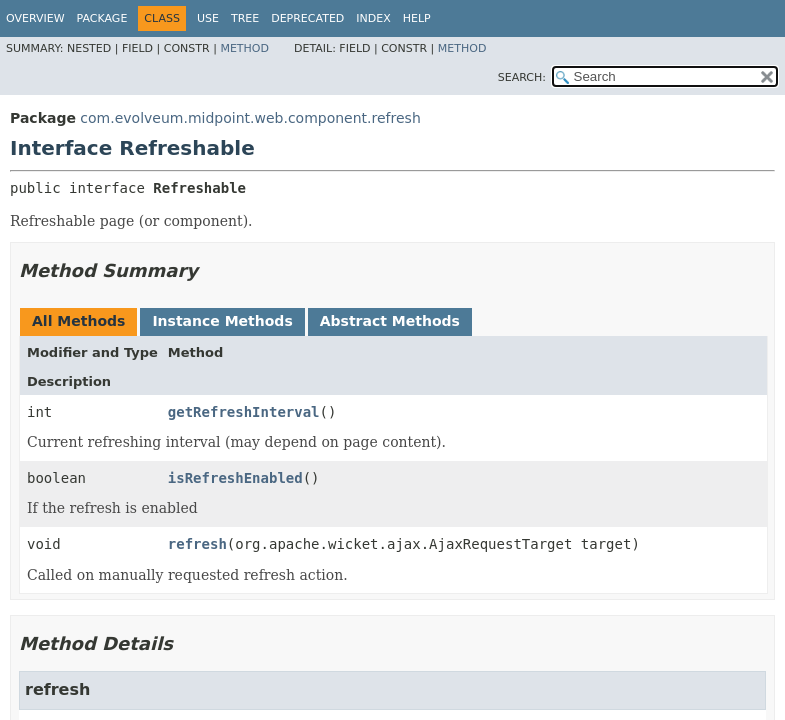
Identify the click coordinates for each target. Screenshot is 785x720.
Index (373, 18)
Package (102, 18)
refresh (197, 544)
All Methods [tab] (78, 321)
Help (417, 18)
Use (208, 18)
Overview (35, 18)
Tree (245, 18)
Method (244, 48)
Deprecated (307, 18)
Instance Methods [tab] (222, 321)
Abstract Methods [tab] (390, 321)
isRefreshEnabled (235, 478)
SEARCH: (522, 77)
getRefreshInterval (244, 412)
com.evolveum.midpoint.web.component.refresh (250, 118)
